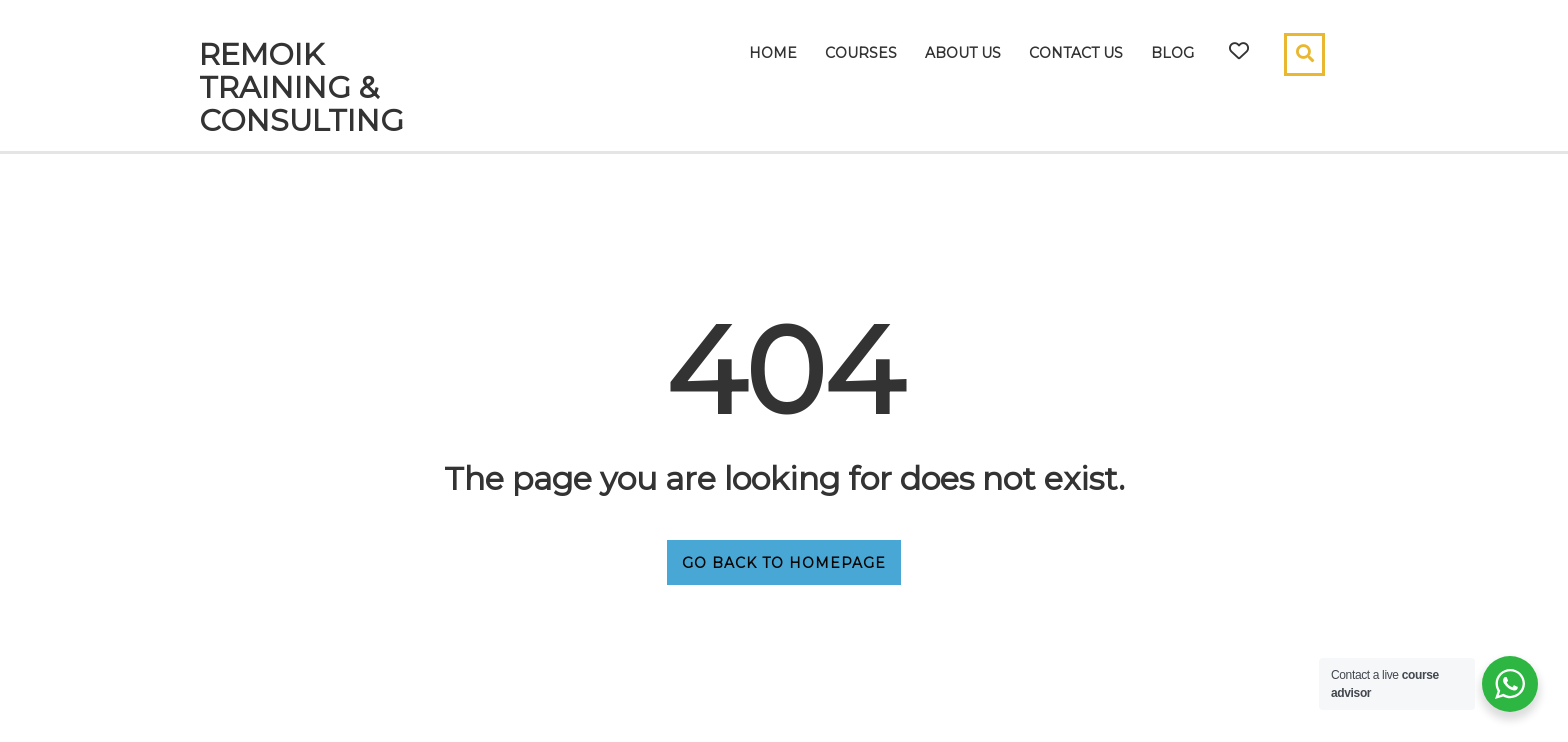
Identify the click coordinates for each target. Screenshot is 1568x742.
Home (773, 53)
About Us (963, 53)
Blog (1172, 53)
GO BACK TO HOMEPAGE (784, 563)
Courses (861, 53)
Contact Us (1076, 53)
